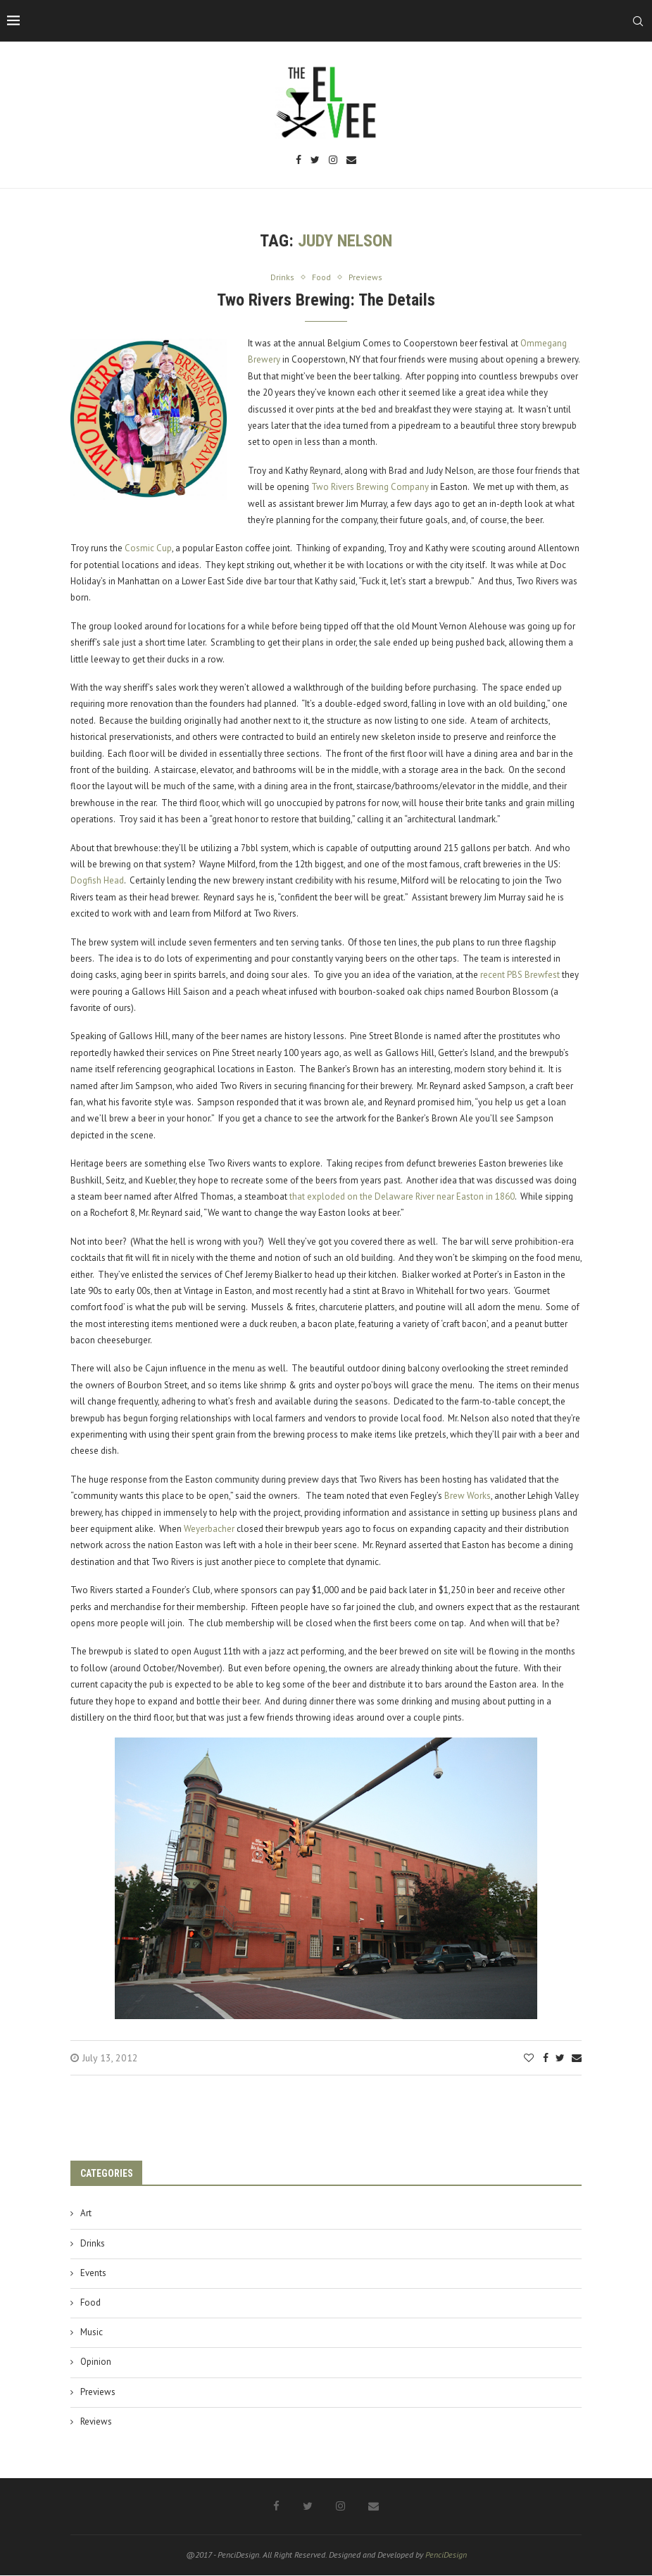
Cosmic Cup (148, 549)
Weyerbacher (209, 1529)
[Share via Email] (577, 2059)
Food (90, 2303)
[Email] (351, 161)
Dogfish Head (97, 882)
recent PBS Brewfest (520, 976)
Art (86, 2214)
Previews (97, 2393)
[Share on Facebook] (545, 2059)
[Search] (638, 21)
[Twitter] (315, 161)
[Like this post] (529, 2059)
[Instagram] (333, 161)
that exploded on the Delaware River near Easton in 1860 (402, 1197)
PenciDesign (446, 2555)
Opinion (95, 2363)
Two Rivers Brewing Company (370, 488)
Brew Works (467, 1497)
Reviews (96, 2422)
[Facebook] (298, 161)
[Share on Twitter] (560, 2059)
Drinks (92, 2244)
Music (91, 2333)
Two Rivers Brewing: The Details (326, 300)
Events (93, 2274)
